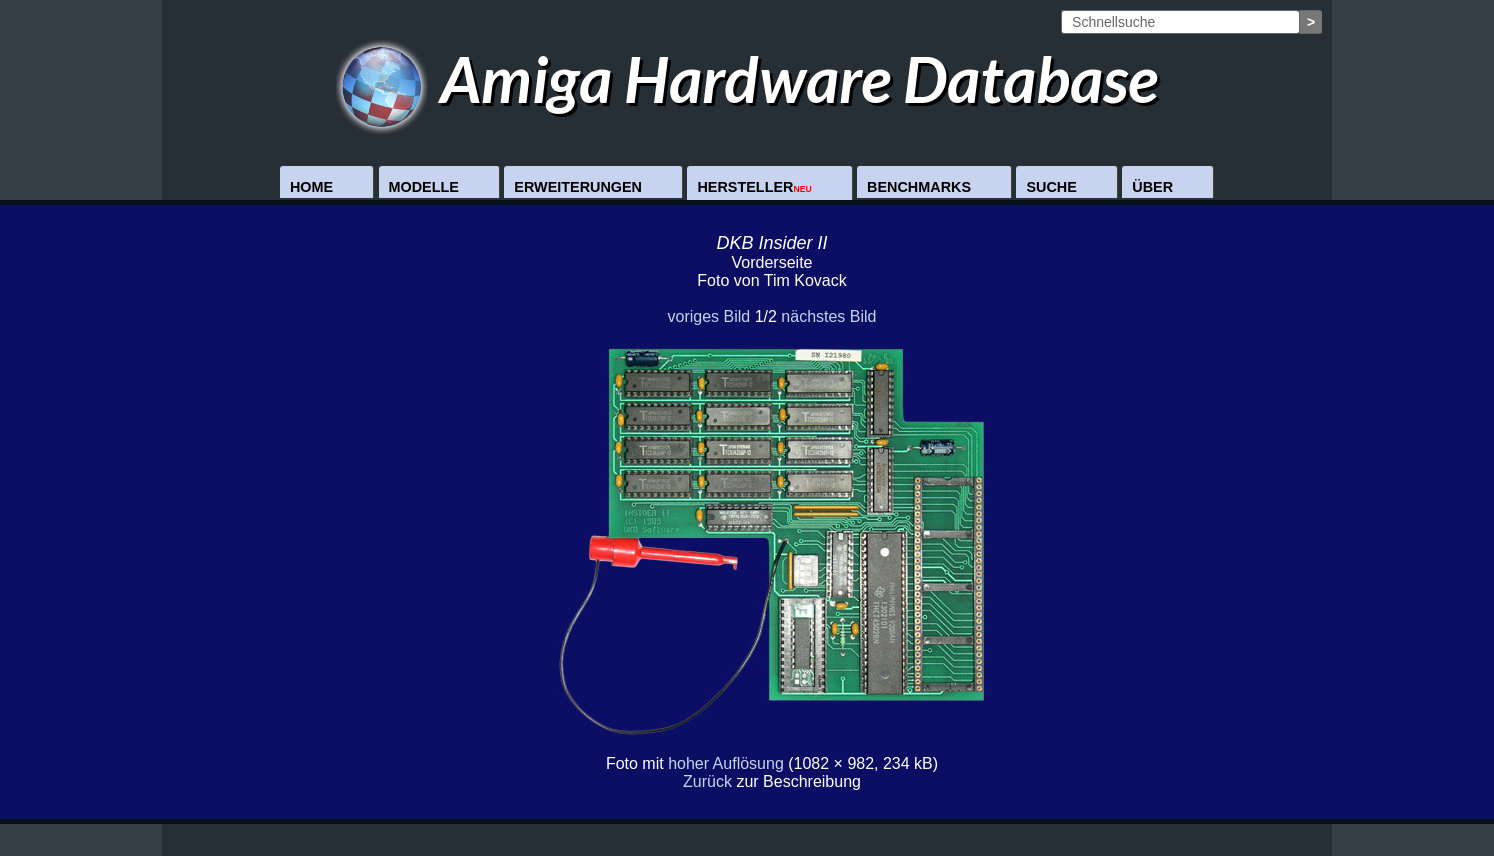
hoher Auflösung (726, 763)
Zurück (707, 781)
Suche (1051, 187)
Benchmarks (919, 187)
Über (1152, 187)
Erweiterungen (578, 187)
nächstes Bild (828, 316)
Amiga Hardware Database (747, 78)
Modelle (424, 187)
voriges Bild (708, 316)
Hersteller (754, 187)
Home (311, 187)
